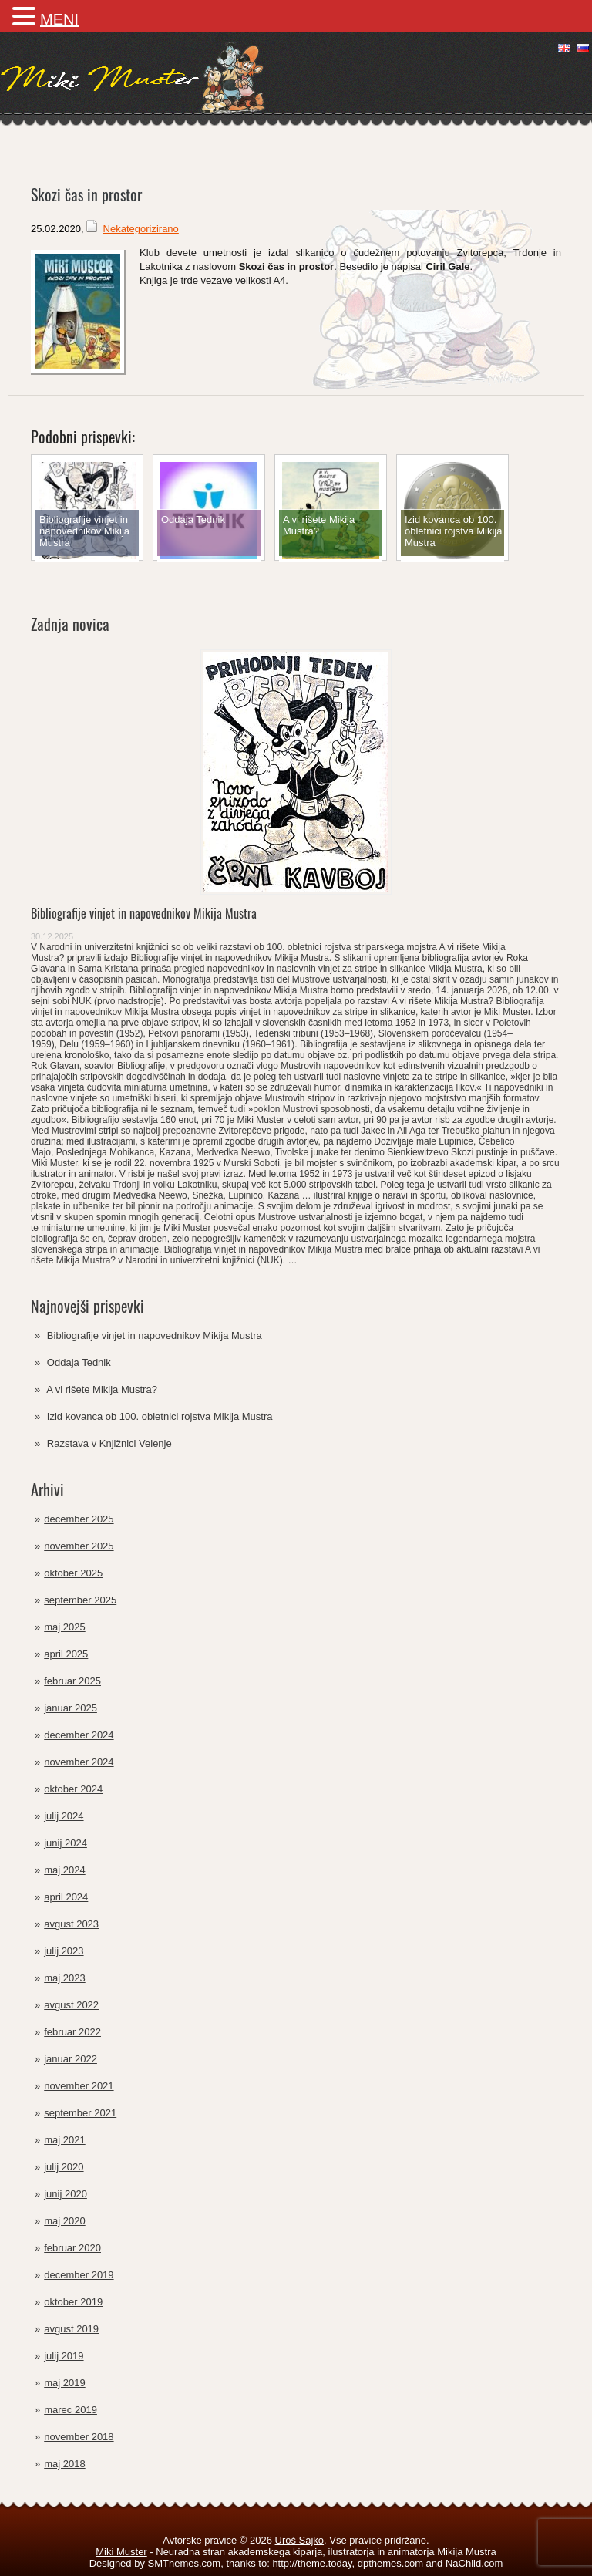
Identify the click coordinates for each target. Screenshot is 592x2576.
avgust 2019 (71, 2329)
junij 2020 (65, 2194)
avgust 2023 (71, 1924)
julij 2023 (63, 1951)
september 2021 (80, 2113)
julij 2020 (63, 2167)
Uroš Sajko (300, 2540)
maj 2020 (64, 2221)
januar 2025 (70, 1708)
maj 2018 (64, 2464)
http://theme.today (312, 2563)
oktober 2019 (73, 2302)
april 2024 (66, 1897)
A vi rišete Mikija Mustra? (101, 1389)
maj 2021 (64, 2140)
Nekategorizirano (141, 228)
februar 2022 (72, 2032)
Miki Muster (121, 2551)
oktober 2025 (73, 1573)
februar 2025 (72, 1681)
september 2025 (80, 1600)
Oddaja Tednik (79, 1362)
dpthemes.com (390, 2563)
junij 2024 (65, 1843)
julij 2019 (63, 2356)
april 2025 (66, 1654)
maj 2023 (64, 1978)
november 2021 (78, 2086)
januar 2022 (70, 2059)
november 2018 (78, 2437)
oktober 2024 (73, 1789)
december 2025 (78, 1519)
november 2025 (78, 1546)
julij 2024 (63, 1816)
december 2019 (78, 2275)
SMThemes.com (184, 2563)
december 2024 (78, 1735)
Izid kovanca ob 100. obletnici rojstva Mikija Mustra (160, 1416)
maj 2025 (64, 1627)
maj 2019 (64, 2383)
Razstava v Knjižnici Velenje (109, 1443)
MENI (59, 19)
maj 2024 (64, 1870)
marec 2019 (70, 2410)
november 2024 (78, 1762)
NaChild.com (474, 2563)
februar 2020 (72, 2248)
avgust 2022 (71, 2005)
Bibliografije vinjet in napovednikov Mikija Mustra (145, 913)
